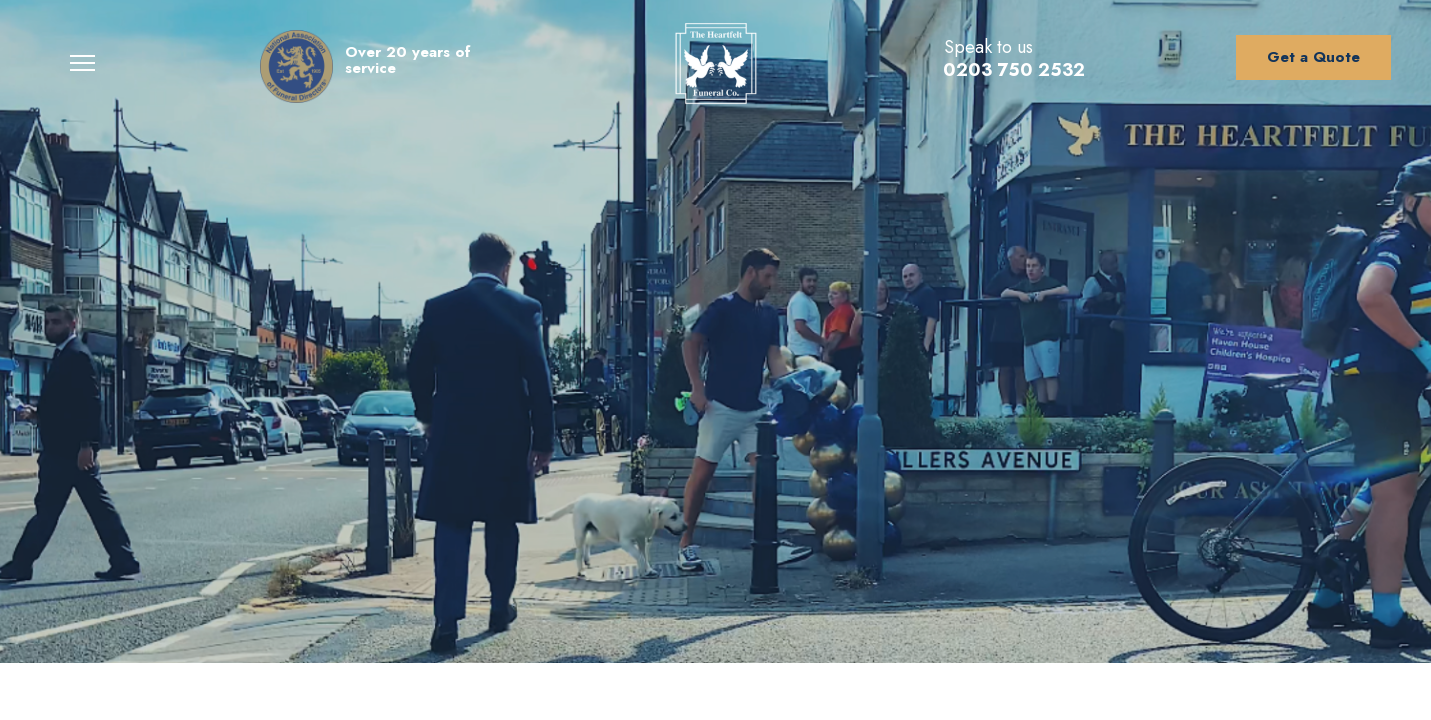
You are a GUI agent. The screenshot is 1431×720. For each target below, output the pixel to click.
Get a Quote (1313, 57)
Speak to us (988, 47)
